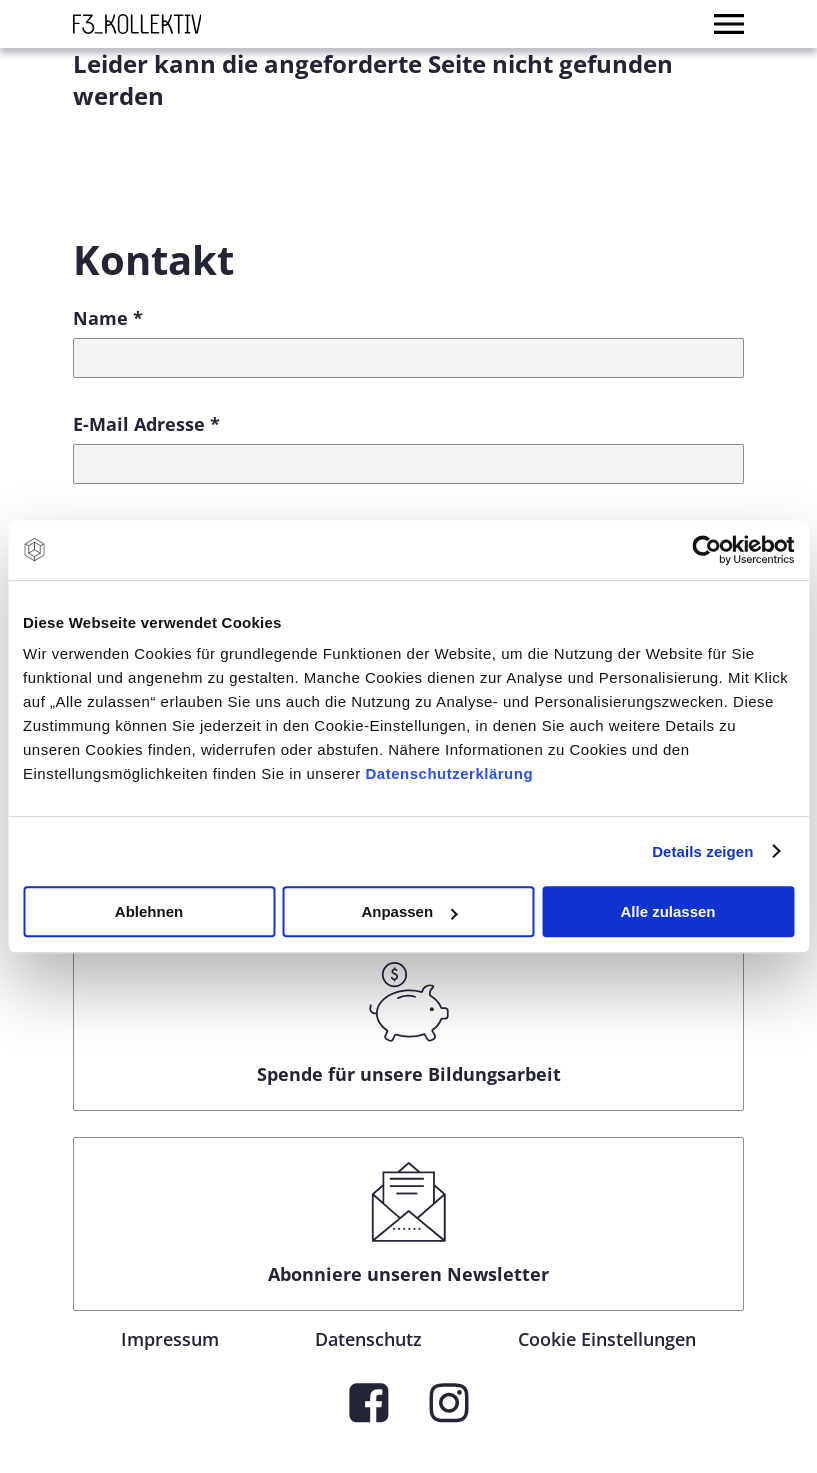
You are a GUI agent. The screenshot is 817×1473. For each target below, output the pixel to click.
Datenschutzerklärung (450, 773)
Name (108, 318)
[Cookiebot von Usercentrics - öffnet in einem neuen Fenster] (706, 550)
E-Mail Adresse (146, 424)
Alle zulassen (667, 911)
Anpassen (409, 911)
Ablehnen (149, 911)
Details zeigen (702, 851)
